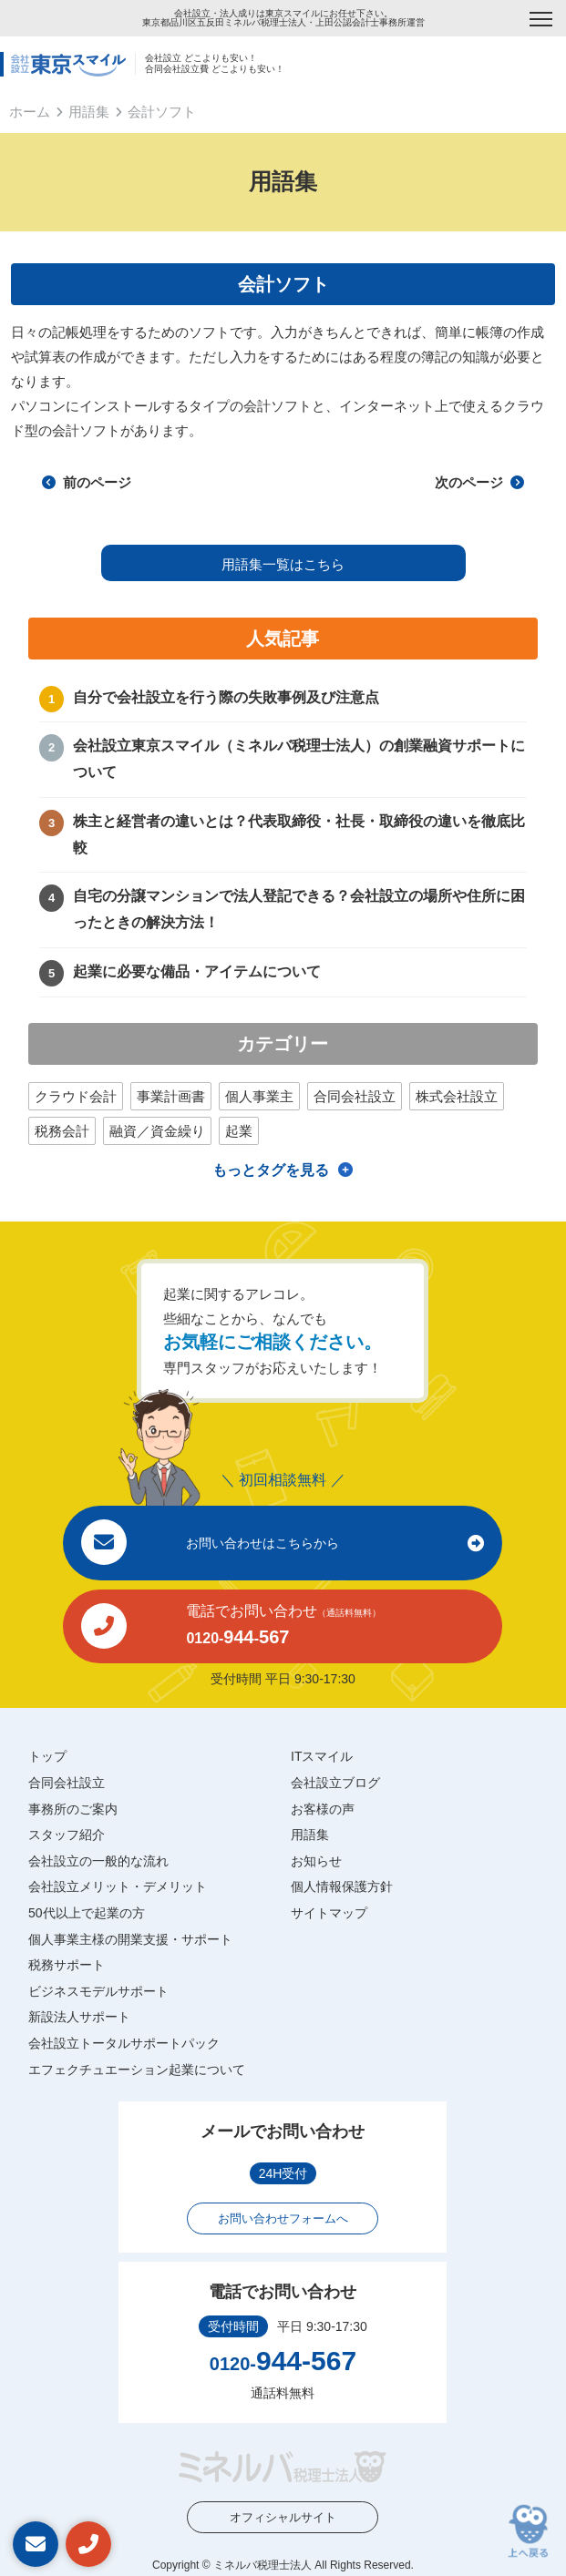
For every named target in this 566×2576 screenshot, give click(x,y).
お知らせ (316, 1861)
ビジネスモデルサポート (98, 1991)
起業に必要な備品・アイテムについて (197, 971)
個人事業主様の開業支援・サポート (130, 1939)
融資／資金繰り (157, 1131)
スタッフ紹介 (66, 1834)
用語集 (88, 111)
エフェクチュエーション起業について (136, 2069)
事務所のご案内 (73, 1809)
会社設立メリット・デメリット (117, 1886)
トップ (47, 1756)
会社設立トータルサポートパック (124, 2043)
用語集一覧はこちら (283, 564)
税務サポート (66, 1965)
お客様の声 (323, 1809)
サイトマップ (329, 1913)
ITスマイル (322, 1756)
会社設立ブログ (335, 1782)
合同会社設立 (355, 1096)
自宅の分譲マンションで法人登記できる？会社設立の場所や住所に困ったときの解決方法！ (299, 909)
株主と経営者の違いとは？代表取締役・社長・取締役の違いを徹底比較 (299, 834)
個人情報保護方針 (342, 1886)
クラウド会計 (76, 1096)
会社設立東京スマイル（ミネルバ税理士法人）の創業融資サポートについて (299, 759)
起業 (238, 1131)
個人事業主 (259, 1096)
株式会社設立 (457, 1096)
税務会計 (62, 1131)
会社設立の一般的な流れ (98, 1861)
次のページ (479, 482)
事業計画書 (171, 1096)
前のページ (86, 482)
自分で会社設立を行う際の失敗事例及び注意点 (226, 697)
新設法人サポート (79, 2016)
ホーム (29, 111)
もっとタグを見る (270, 1170)
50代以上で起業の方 (86, 1913)
